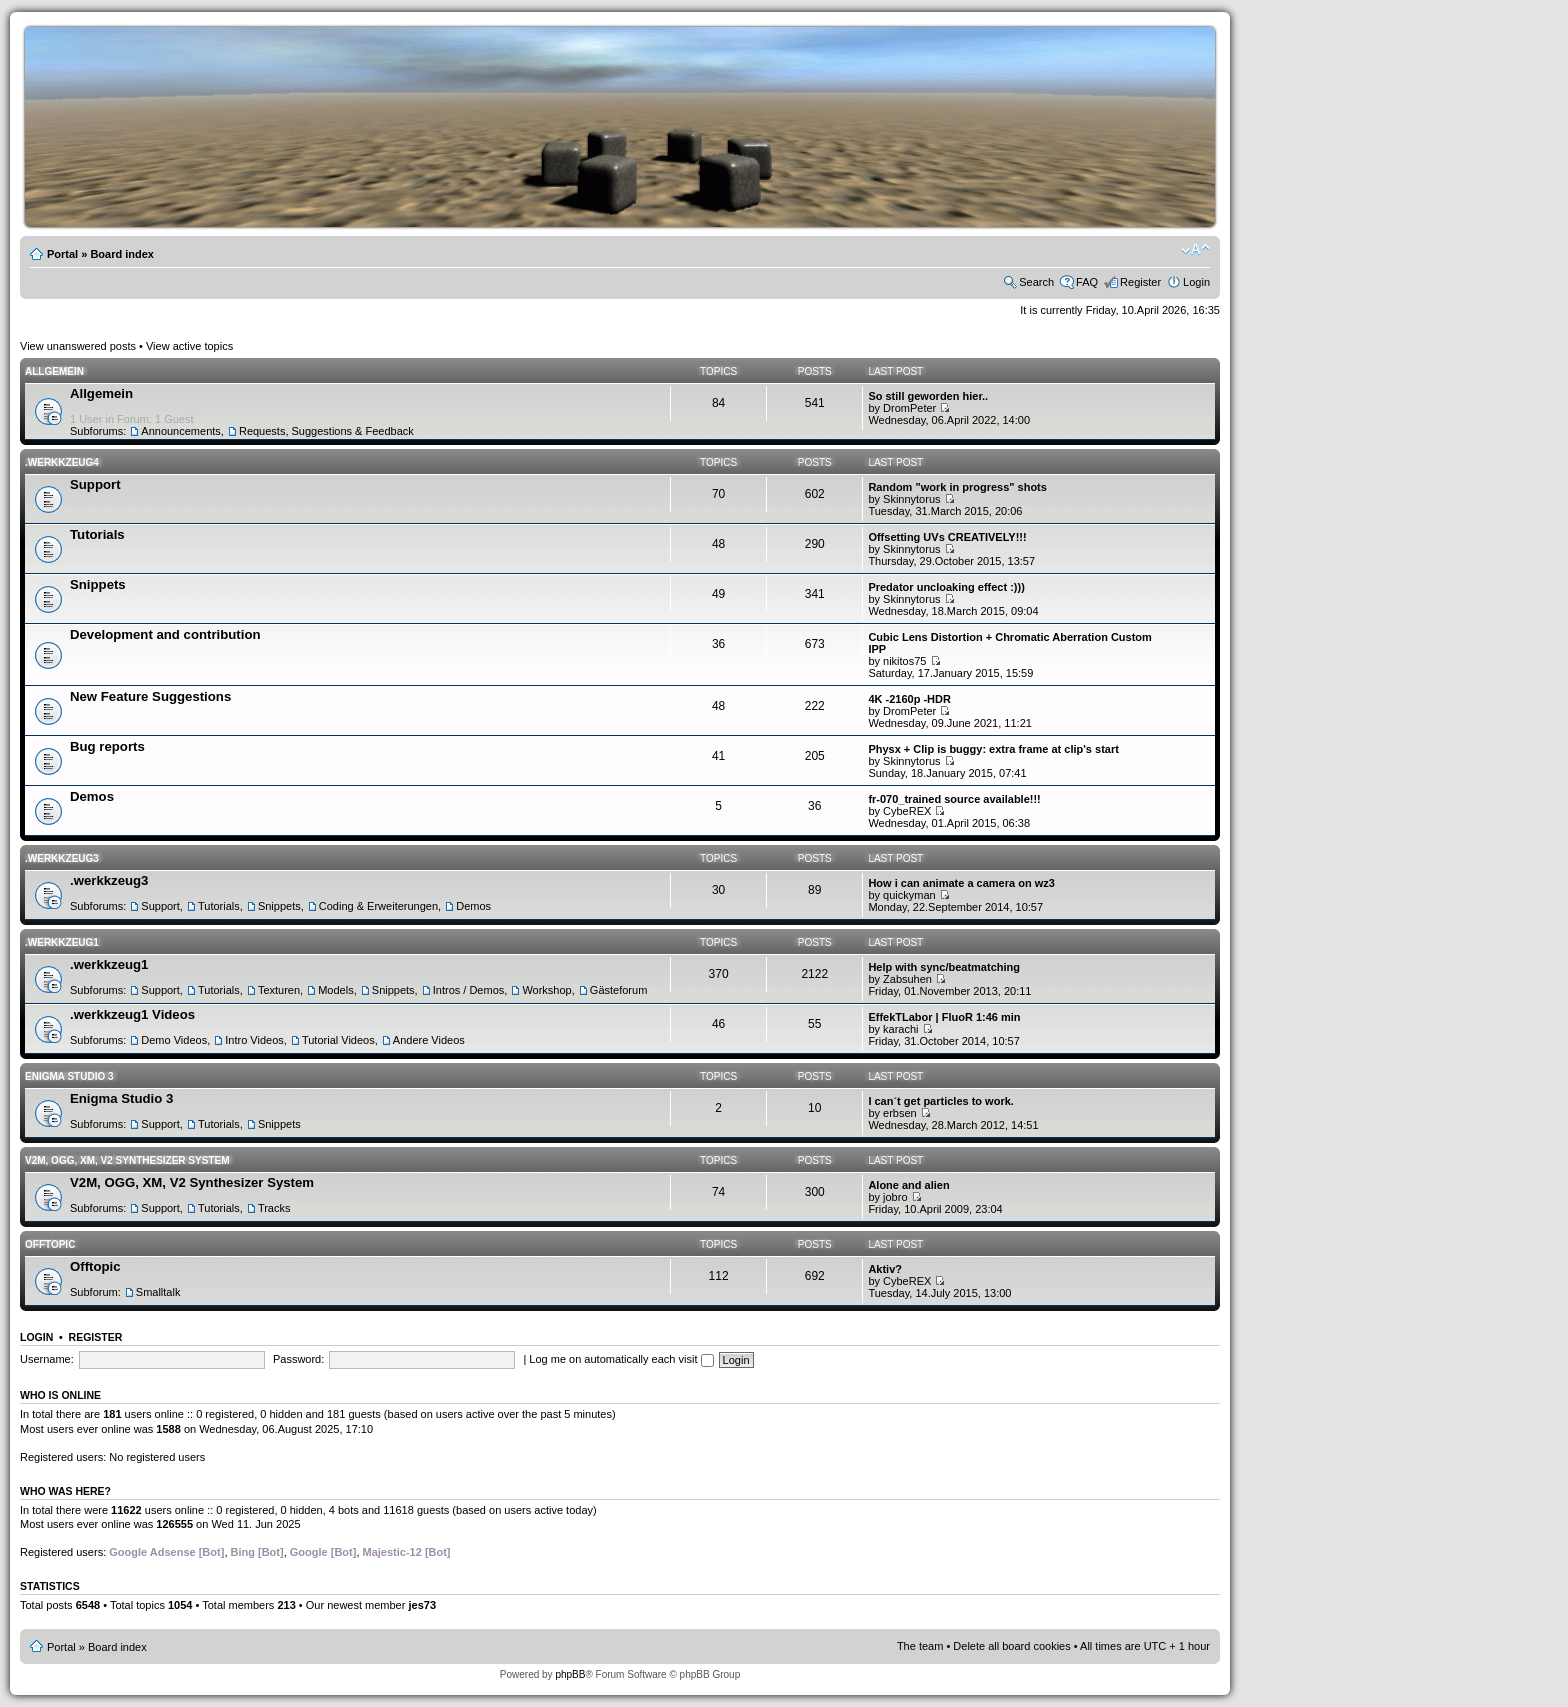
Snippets (98, 584)
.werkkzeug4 (62, 462)
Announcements (181, 431)
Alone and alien (908, 1185)
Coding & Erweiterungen (378, 906)
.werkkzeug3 (62, 858)
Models (335, 990)
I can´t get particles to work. (940, 1101)
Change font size (1195, 250)
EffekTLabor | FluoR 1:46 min (944, 1017)
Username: (47, 1359)
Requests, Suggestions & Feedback (326, 431)
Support (95, 484)
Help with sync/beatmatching (944, 967)
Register (1140, 282)
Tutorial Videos (338, 1040)
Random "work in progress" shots (957, 487)
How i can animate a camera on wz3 (961, 883)
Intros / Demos (469, 990)
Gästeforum (618, 990)
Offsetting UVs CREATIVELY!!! (947, 537)
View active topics (189, 346)
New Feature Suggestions (150, 696)
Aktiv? (885, 1269)
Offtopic (50, 1244)
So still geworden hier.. (928, 396)
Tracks (274, 1208)
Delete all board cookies (1011, 1646)
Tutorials (97, 534)
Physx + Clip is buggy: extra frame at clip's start (993, 749)
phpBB (570, 1674)
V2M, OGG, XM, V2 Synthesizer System (127, 1160)
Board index (122, 254)
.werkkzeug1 (62, 942)
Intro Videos (254, 1040)
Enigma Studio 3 (69, 1076)
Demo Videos (174, 1040)
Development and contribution (165, 634)
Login (1196, 282)
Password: (298, 1359)
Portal (62, 254)
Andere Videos (429, 1040)
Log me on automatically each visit (621, 1359)
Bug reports (107, 746)
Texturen (279, 990)
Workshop (546, 990)
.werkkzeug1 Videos (132, 1014)
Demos (92, 796)
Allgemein (54, 371)
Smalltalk (158, 1292)
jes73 (422, 1605)
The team (920, 1646)
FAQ (1087, 282)
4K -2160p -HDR (909, 699)
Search (1036, 282)
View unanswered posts (78, 346)
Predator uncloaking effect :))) (946, 587)
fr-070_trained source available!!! (954, 799)
